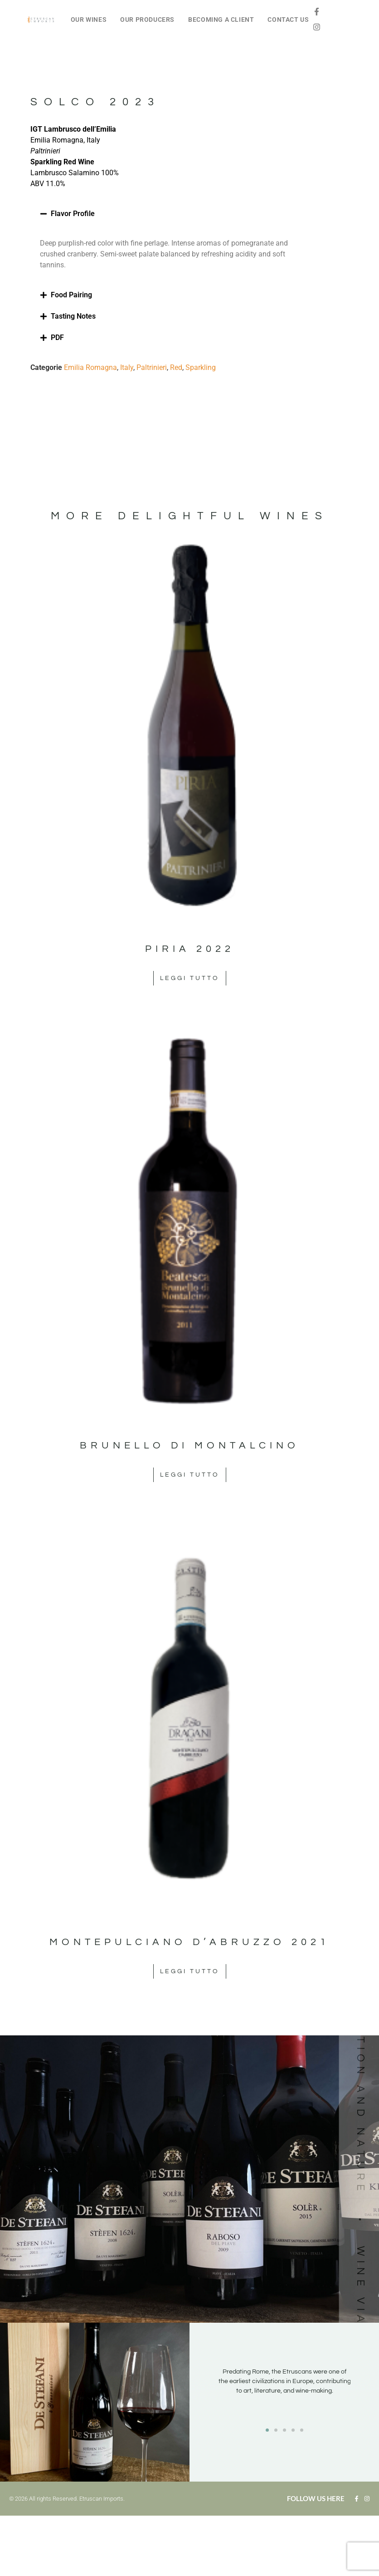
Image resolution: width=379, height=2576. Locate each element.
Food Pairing (71, 295)
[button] (173, 213)
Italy (126, 367)
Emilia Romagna (90, 367)
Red (176, 367)
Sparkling (200, 367)
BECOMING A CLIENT (221, 19)
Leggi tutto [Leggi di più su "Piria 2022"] (189, 978)
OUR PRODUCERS (147, 19)
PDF (57, 337)
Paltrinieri (151, 367)
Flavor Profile (73, 213)
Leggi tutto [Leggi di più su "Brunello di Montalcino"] (189, 1475)
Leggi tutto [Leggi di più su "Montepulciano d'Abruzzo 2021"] (189, 1971)
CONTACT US (288, 19)
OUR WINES (89, 19)
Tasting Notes (73, 316)
